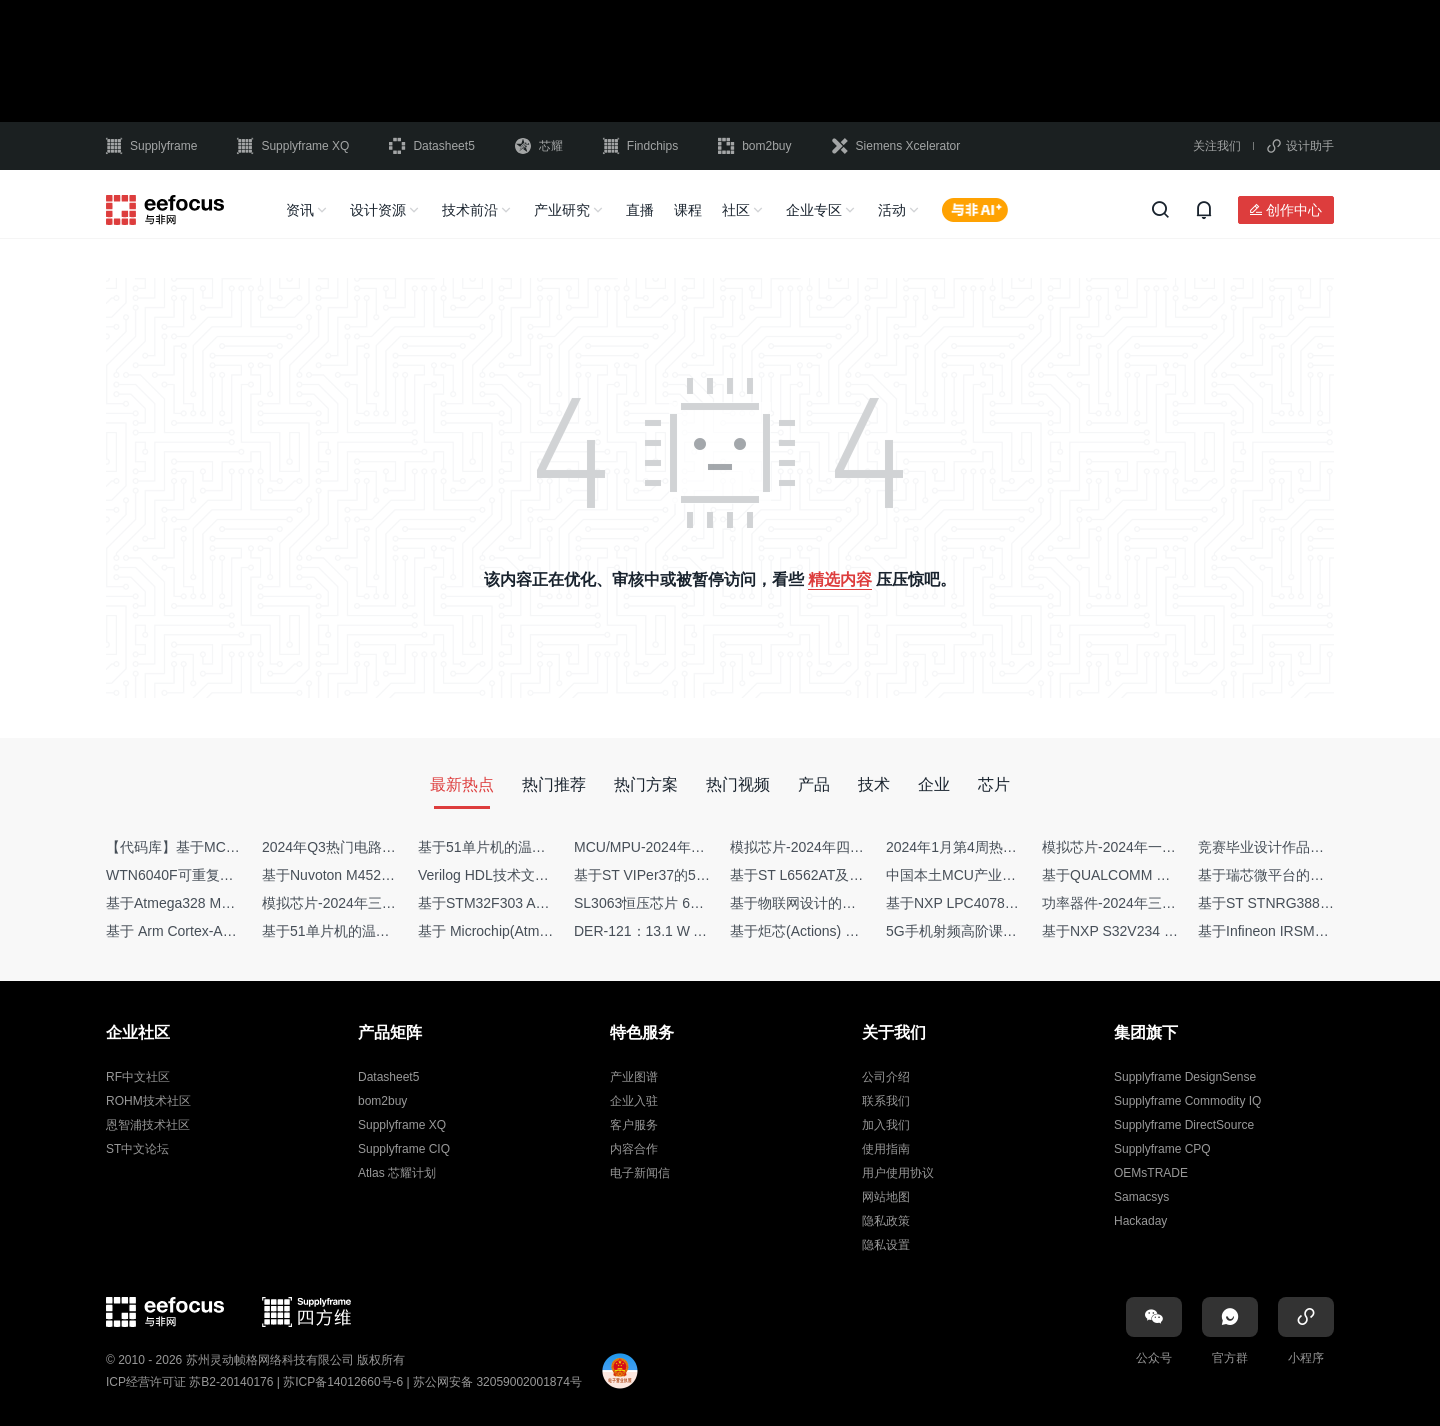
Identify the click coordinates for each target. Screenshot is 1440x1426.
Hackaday (1140, 1221)
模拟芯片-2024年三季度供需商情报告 (378, 903)
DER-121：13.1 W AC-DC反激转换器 (690, 931)
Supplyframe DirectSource (1184, 1125)
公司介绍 (886, 1077)
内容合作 (634, 1149)
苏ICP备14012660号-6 (343, 1382)
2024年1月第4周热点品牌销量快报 (993, 847)
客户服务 (634, 1125)
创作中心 (1294, 210)
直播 (640, 210)
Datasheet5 (431, 146)
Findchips (640, 146)
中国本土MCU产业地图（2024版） (994, 875)
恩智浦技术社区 (148, 1125)
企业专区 (814, 210)
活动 (892, 210)
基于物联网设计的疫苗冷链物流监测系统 (856, 903)
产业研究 (562, 210)
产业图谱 (634, 1077)
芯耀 (539, 146)
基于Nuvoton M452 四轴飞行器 (358, 875)
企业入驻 (634, 1101)
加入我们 (886, 1125)
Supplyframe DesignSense (1185, 1077)
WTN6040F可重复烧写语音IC (198, 875)
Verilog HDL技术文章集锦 (497, 875)
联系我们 (886, 1101)
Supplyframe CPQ (1162, 1149)
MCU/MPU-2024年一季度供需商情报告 (695, 847)
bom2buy (754, 146)
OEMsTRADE (1151, 1173)
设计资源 (378, 210)
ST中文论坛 (137, 1149)
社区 (736, 210)
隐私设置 (886, 1245)
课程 (688, 210)
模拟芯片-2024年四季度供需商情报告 (846, 847)
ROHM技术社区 (148, 1101)
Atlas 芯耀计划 (397, 1173)
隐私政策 (886, 1221)
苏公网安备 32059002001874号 (497, 1382)
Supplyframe (151, 146)
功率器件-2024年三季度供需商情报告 (1158, 903)
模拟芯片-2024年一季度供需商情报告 (1158, 847)
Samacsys (1141, 1197)
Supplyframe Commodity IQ (1187, 1101)
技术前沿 (470, 210)
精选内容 (840, 579)
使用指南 (886, 1149)
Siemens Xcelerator (896, 146)
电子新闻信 (640, 1173)
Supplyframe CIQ (404, 1149)
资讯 (300, 210)
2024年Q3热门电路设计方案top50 (367, 847)
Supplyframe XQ (293, 146)
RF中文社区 (138, 1077)
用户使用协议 (898, 1173)
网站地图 (886, 1197)
